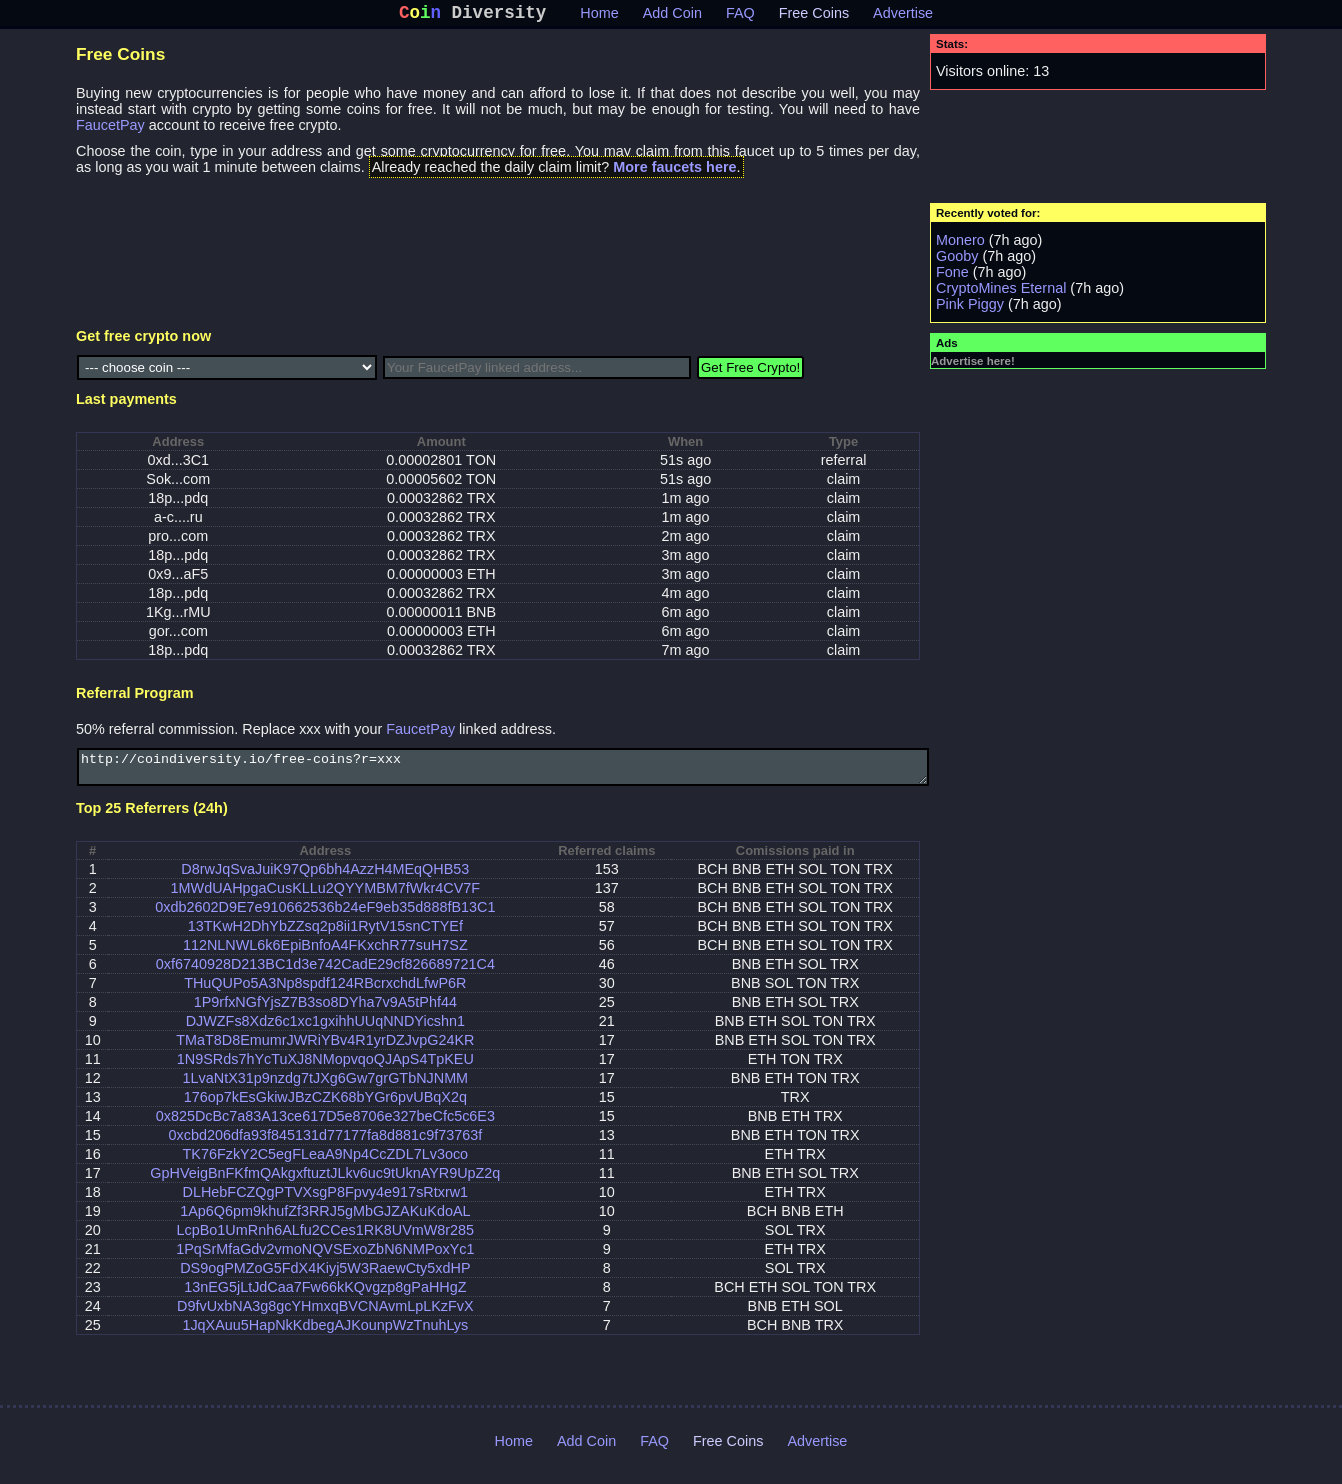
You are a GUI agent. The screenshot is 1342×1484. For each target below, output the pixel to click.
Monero (960, 244)
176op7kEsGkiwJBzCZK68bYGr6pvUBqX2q (325, 1107)
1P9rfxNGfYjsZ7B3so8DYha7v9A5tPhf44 (325, 1012)
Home (599, 17)
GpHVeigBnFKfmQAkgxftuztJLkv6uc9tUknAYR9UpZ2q (325, 1183)
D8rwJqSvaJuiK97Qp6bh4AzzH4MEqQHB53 (325, 879)
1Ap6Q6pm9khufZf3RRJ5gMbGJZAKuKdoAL (325, 1221)
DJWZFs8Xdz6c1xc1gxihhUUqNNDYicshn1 (325, 1031)
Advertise (903, 17)
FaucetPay (110, 129)
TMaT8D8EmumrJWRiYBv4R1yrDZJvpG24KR (325, 1050)
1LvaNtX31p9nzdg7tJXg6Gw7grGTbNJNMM (326, 1088)
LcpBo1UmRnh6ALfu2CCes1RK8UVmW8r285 (326, 1240)
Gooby (957, 260)
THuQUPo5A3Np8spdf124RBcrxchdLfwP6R (325, 993)
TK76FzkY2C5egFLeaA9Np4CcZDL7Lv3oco (326, 1164)
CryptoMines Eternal (1001, 292)
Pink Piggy (970, 308)
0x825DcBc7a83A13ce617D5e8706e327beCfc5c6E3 (325, 1126)
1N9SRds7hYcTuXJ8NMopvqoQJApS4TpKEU (325, 1069)
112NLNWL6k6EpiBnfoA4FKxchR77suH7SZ (325, 955)
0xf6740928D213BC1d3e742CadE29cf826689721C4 (325, 974)
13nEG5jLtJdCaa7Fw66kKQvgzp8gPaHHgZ (325, 1297)
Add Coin (672, 17)
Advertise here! (973, 365)
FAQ (740, 17)
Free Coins (814, 17)
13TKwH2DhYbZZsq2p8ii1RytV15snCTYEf (325, 936)
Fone (952, 276)
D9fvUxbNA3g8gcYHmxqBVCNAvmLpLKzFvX (325, 1316)
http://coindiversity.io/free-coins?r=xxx (503, 774)
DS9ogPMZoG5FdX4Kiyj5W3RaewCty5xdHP (325, 1278)
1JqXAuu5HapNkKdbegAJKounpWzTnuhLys (325, 1335)
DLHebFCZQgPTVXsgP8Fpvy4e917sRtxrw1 (326, 1202)
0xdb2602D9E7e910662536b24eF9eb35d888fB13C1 (325, 917)
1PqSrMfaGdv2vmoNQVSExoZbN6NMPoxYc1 (325, 1259)
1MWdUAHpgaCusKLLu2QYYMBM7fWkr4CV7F (326, 898)
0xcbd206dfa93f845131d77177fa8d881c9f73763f (325, 1145)
